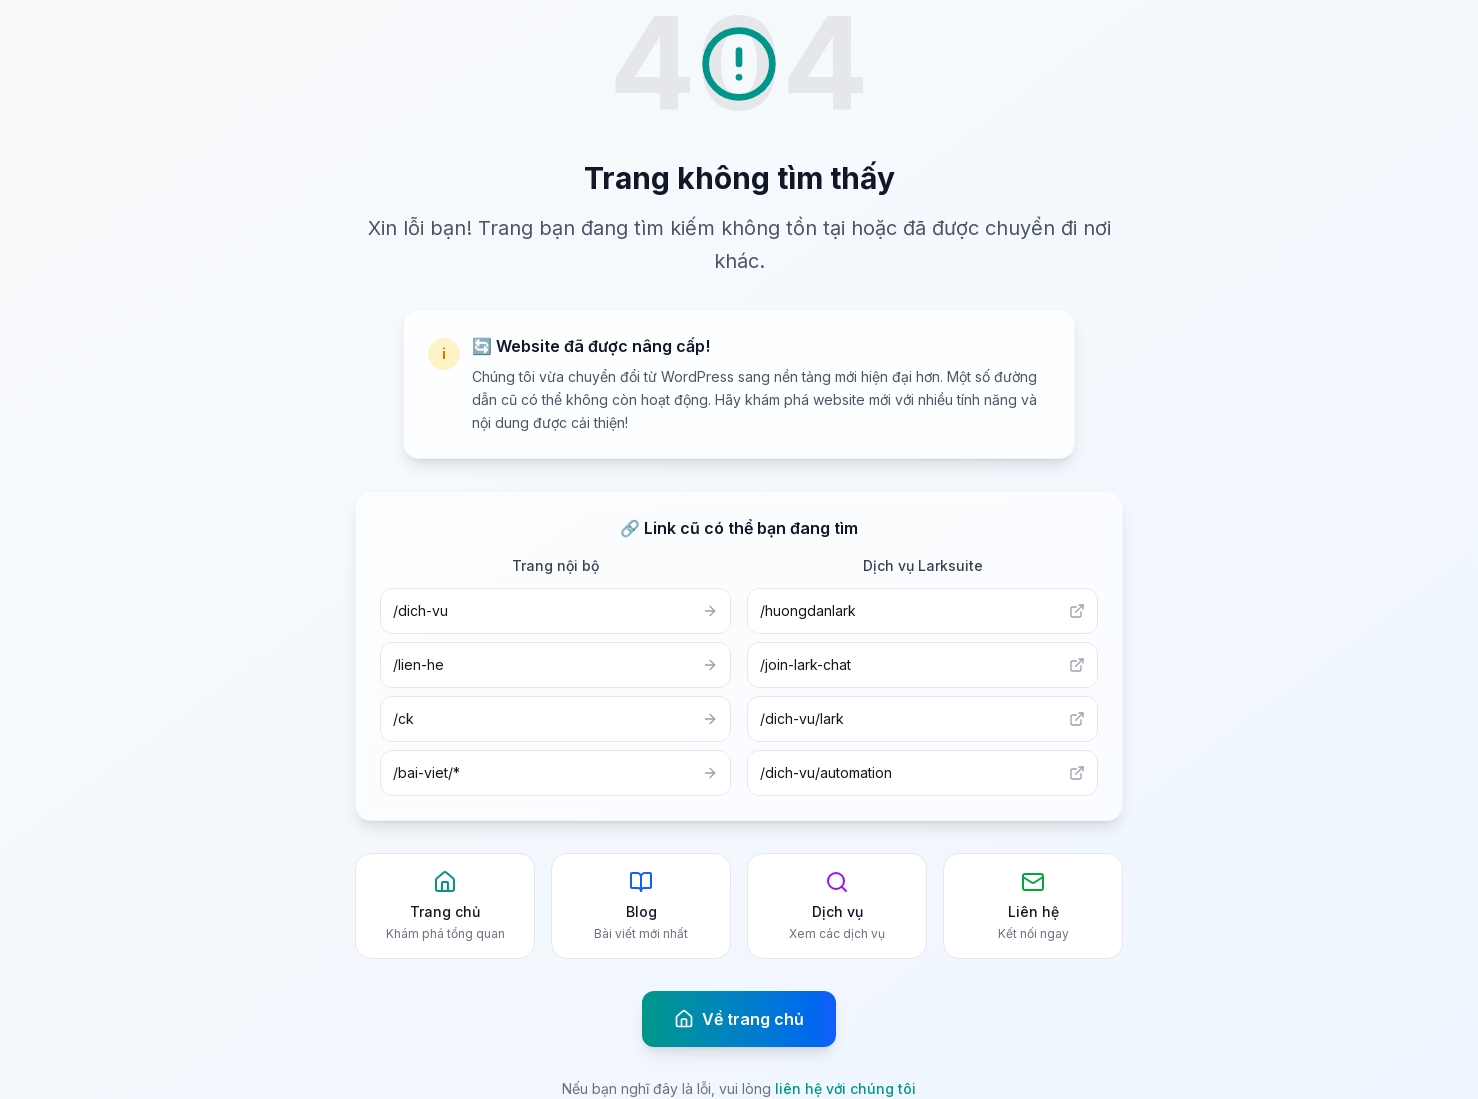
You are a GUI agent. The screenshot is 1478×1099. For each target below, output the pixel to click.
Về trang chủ (739, 1019)
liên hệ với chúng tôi (845, 1088)
